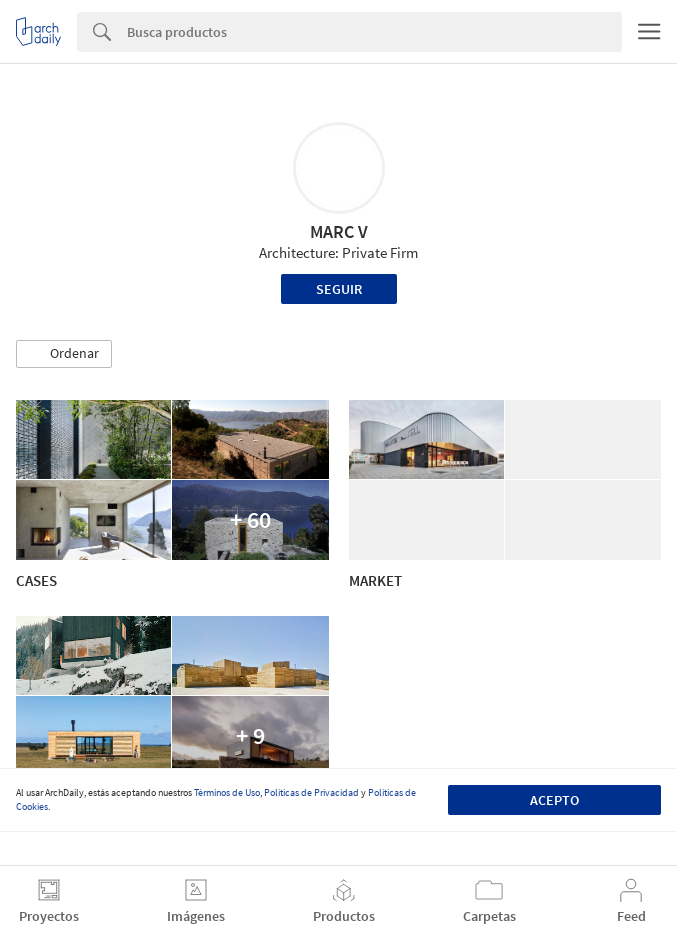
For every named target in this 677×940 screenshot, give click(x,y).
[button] (64, 354)
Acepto (554, 800)
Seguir (339, 289)
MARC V (339, 231)
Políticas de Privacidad (311, 792)
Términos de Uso (227, 792)
